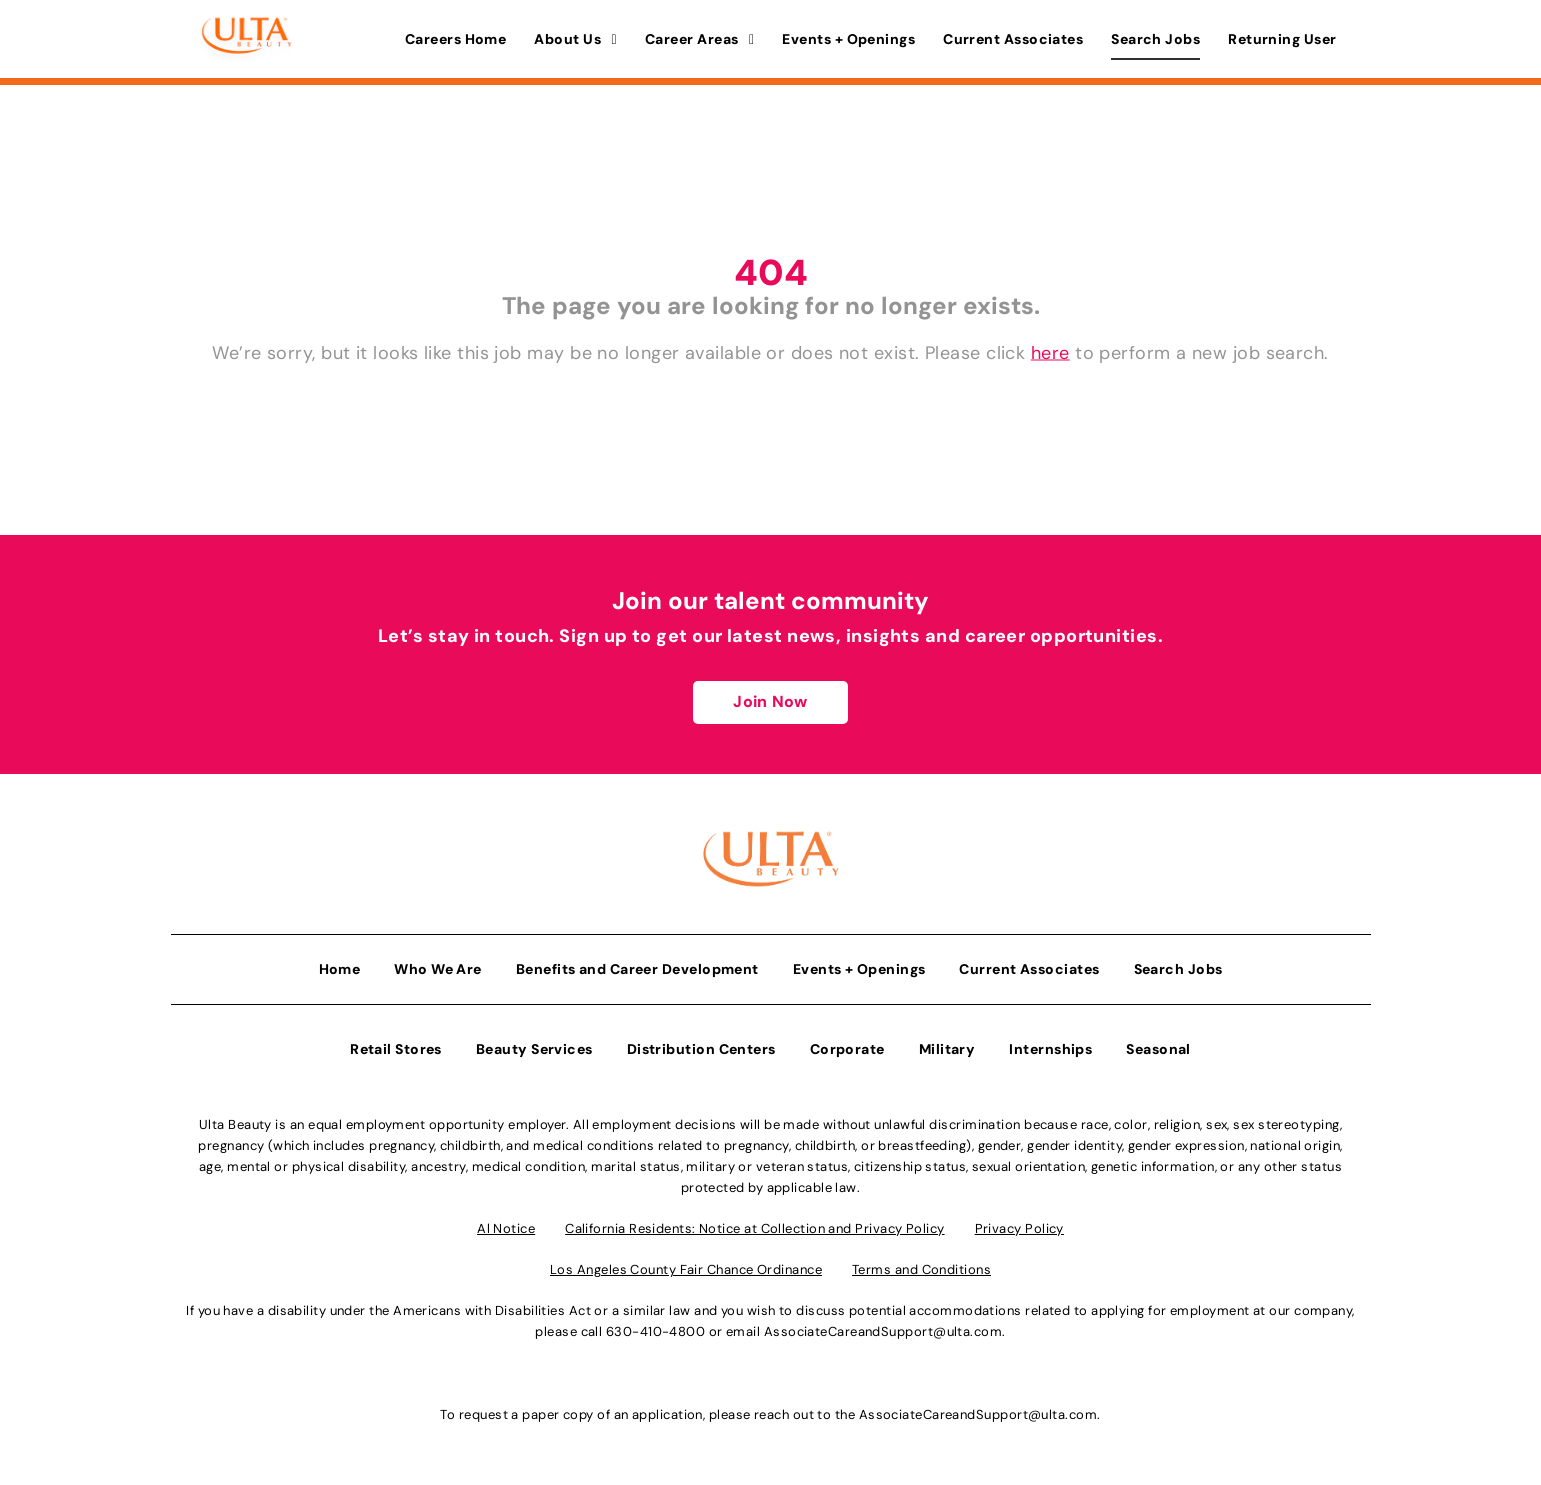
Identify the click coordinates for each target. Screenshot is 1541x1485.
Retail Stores (396, 1049)
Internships (1050, 1049)
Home (340, 969)
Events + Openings (848, 39)
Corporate (847, 1049)
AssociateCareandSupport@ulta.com (883, 1331)
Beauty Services (534, 1049)
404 (771, 272)
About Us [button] (575, 39)
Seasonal (1158, 1049)
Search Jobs (1155, 39)
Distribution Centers (701, 1049)
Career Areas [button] (699, 39)
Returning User (1282, 39)
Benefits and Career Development (637, 969)
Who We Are (438, 969)
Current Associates (1013, 39)
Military (947, 1049)
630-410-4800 (655, 1331)
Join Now (770, 701)
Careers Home (455, 39)
